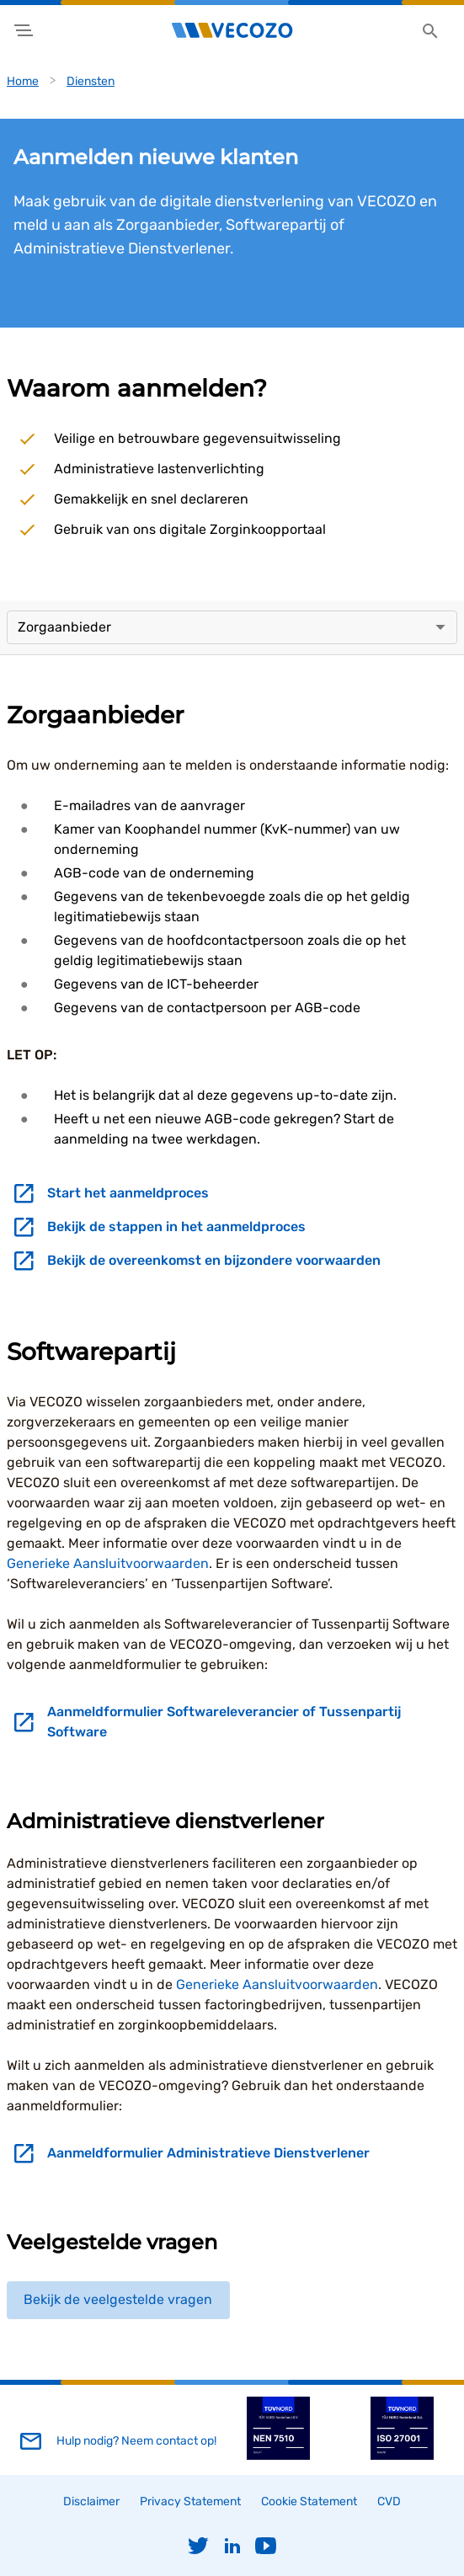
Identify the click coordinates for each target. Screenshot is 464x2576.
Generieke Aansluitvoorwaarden (108, 1563)
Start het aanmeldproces (128, 1193)
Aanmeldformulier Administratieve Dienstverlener (208, 2153)
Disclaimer (91, 2501)
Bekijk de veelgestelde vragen (118, 2299)
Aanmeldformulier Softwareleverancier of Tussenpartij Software (224, 1722)
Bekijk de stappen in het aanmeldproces (176, 1227)
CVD (389, 2501)
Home (23, 81)
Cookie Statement (309, 2501)
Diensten (91, 81)
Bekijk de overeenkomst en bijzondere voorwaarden (214, 1260)
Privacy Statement (190, 2501)
